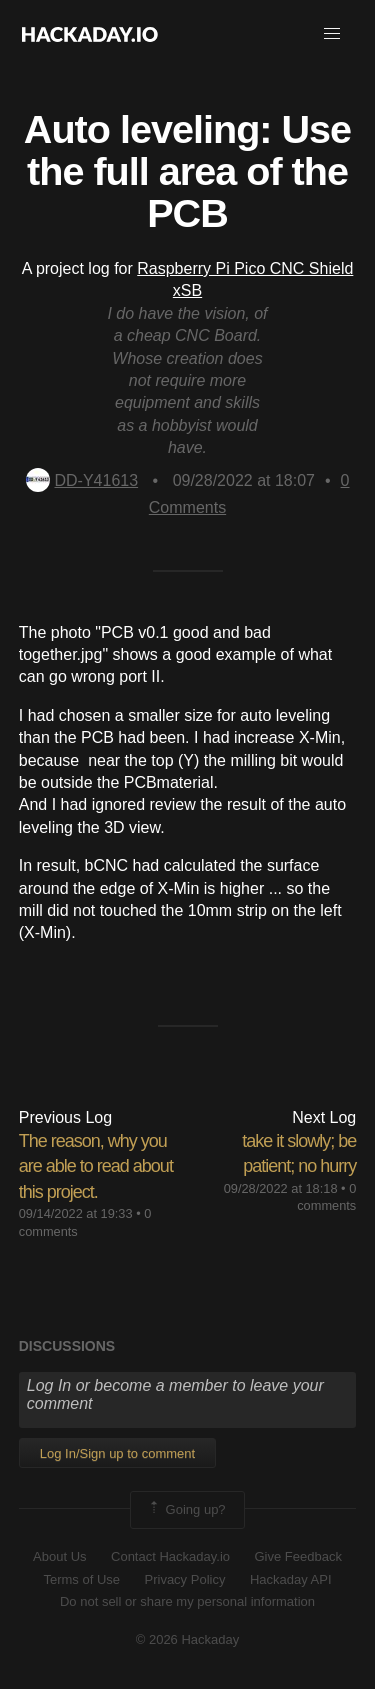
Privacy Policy (185, 1579)
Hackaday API (291, 1579)
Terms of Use (81, 1579)
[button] (332, 34)
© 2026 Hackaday (188, 1639)
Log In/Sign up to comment (117, 1453)
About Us (59, 1556)
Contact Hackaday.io (170, 1556)
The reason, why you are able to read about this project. (96, 1166)
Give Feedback (297, 1556)
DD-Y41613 (82, 480)
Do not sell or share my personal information (187, 1601)
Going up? (186, 1510)
